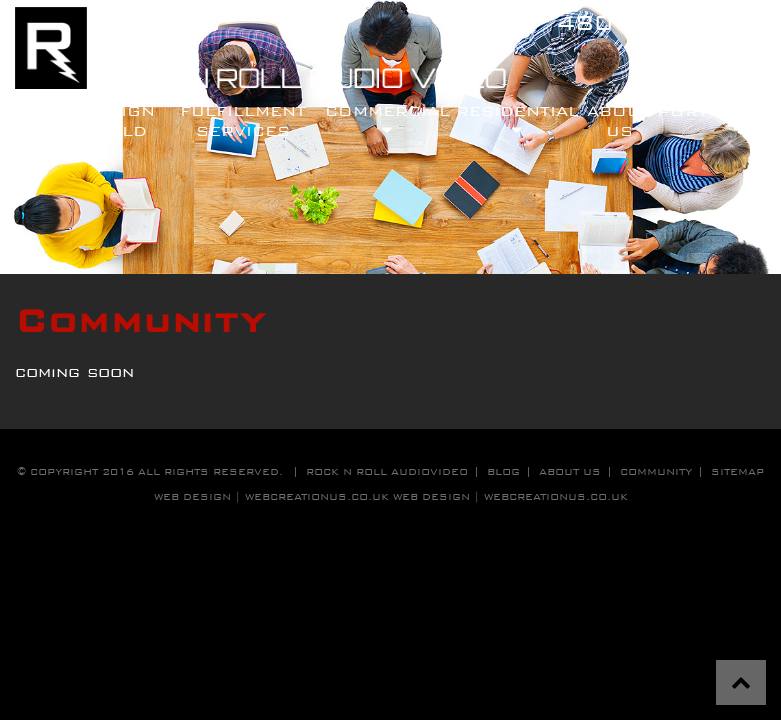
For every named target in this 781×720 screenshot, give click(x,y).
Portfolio (711, 110)
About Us (619, 120)
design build (118, 120)
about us (570, 471)
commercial (387, 120)
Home (43, 110)
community (656, 471)
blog (503, 471)
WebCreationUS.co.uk (556, 496)
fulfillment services (243, 120)
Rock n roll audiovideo (387, 471)
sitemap (737, 471)
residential (517, 120)
